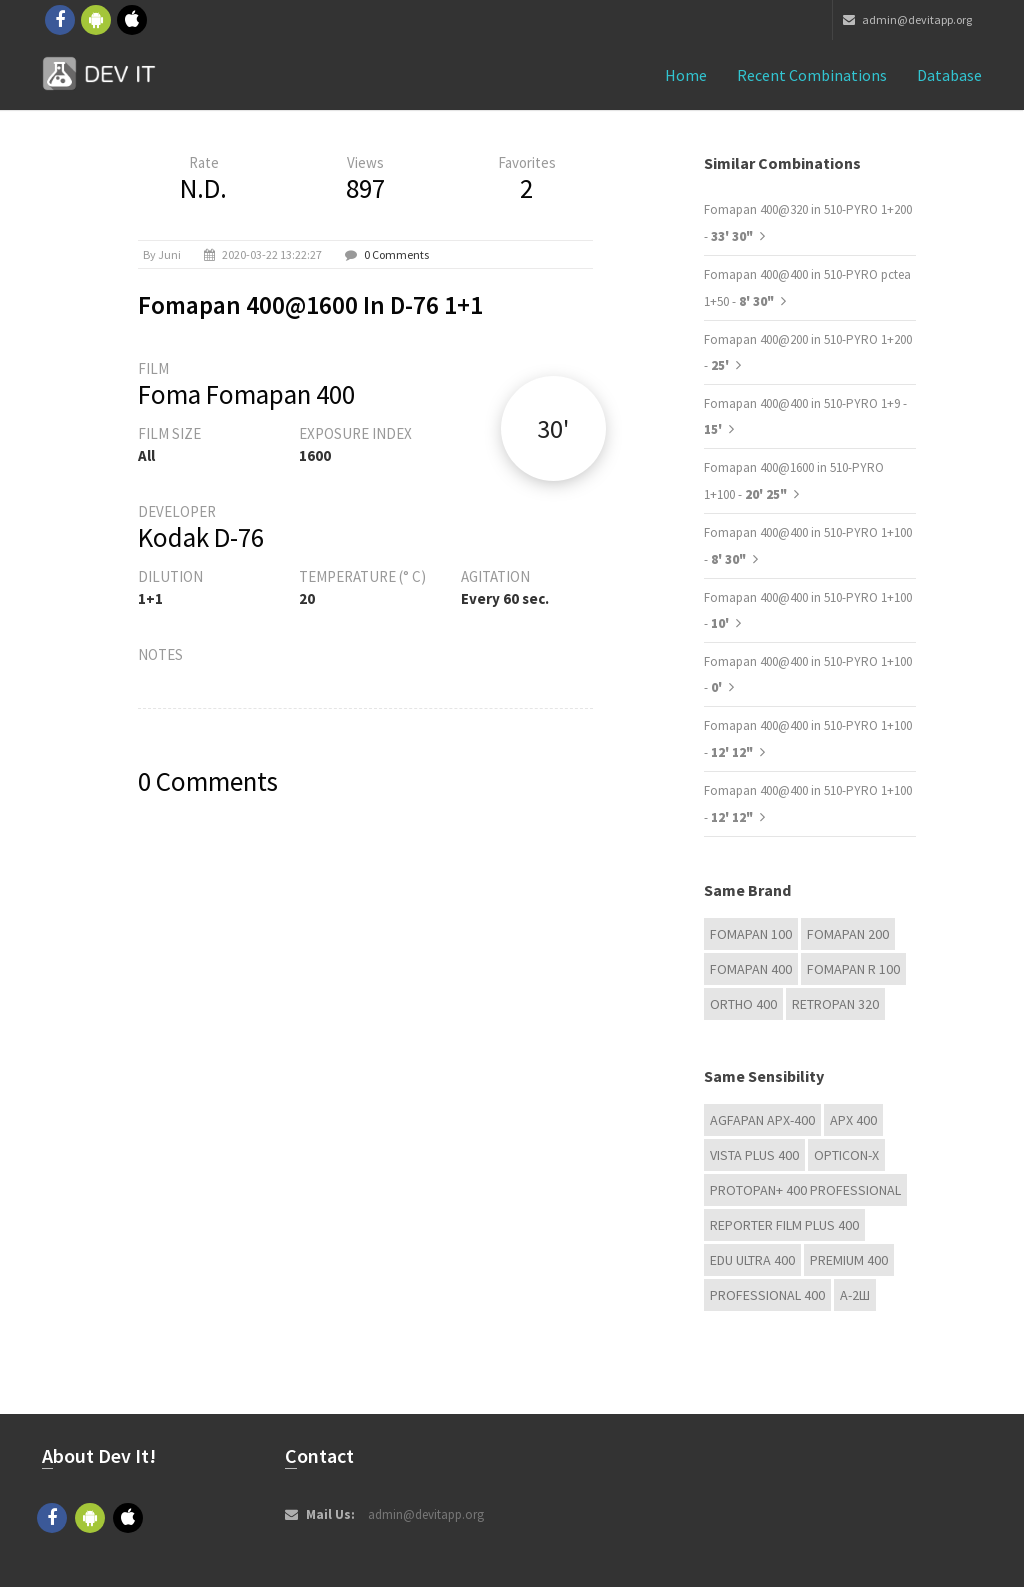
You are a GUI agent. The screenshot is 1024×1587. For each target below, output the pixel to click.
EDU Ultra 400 (752, 1260)
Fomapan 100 (751, 934)
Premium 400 (849, 1260)
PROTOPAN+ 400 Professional (805, 1190)
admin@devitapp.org (907, 19)
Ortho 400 (743, 1004)
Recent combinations (812, 75)
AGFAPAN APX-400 (762, 1120)
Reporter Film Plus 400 (784, 1225)
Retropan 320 (835, 1004)
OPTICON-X (846, 1155)
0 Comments (396, 254)
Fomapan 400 (751, 969)
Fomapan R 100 (853, 969)
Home (686, 75)
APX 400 (853, 1120)
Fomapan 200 (848, 934)
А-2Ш (855, 1295)
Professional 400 (767, 1295)
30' (553, 428)
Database (949, 75)
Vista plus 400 (754, 1155)
